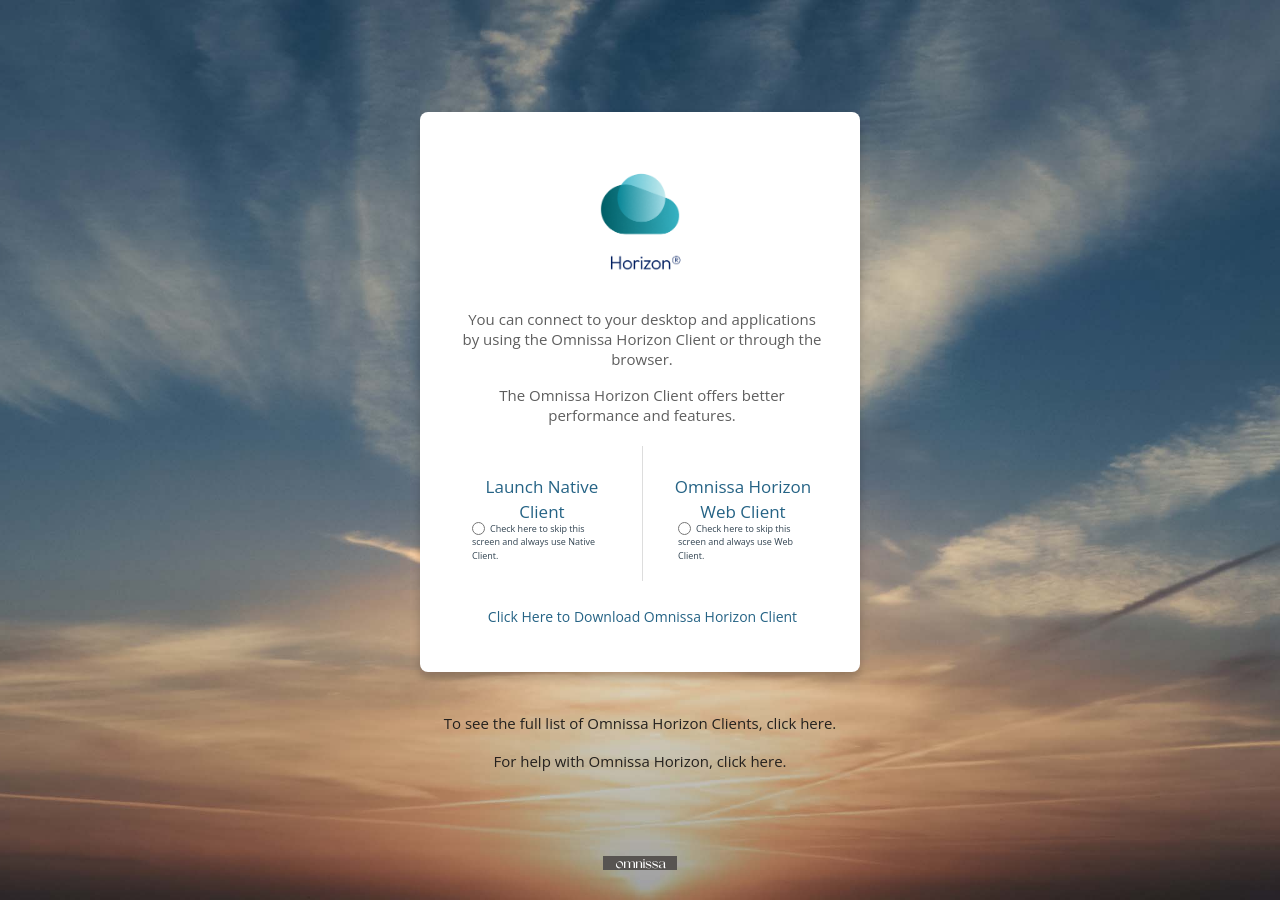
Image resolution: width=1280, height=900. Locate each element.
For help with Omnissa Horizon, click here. (639, 761)
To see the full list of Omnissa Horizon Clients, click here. (640, 723)
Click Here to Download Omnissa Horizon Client (642, 616)
